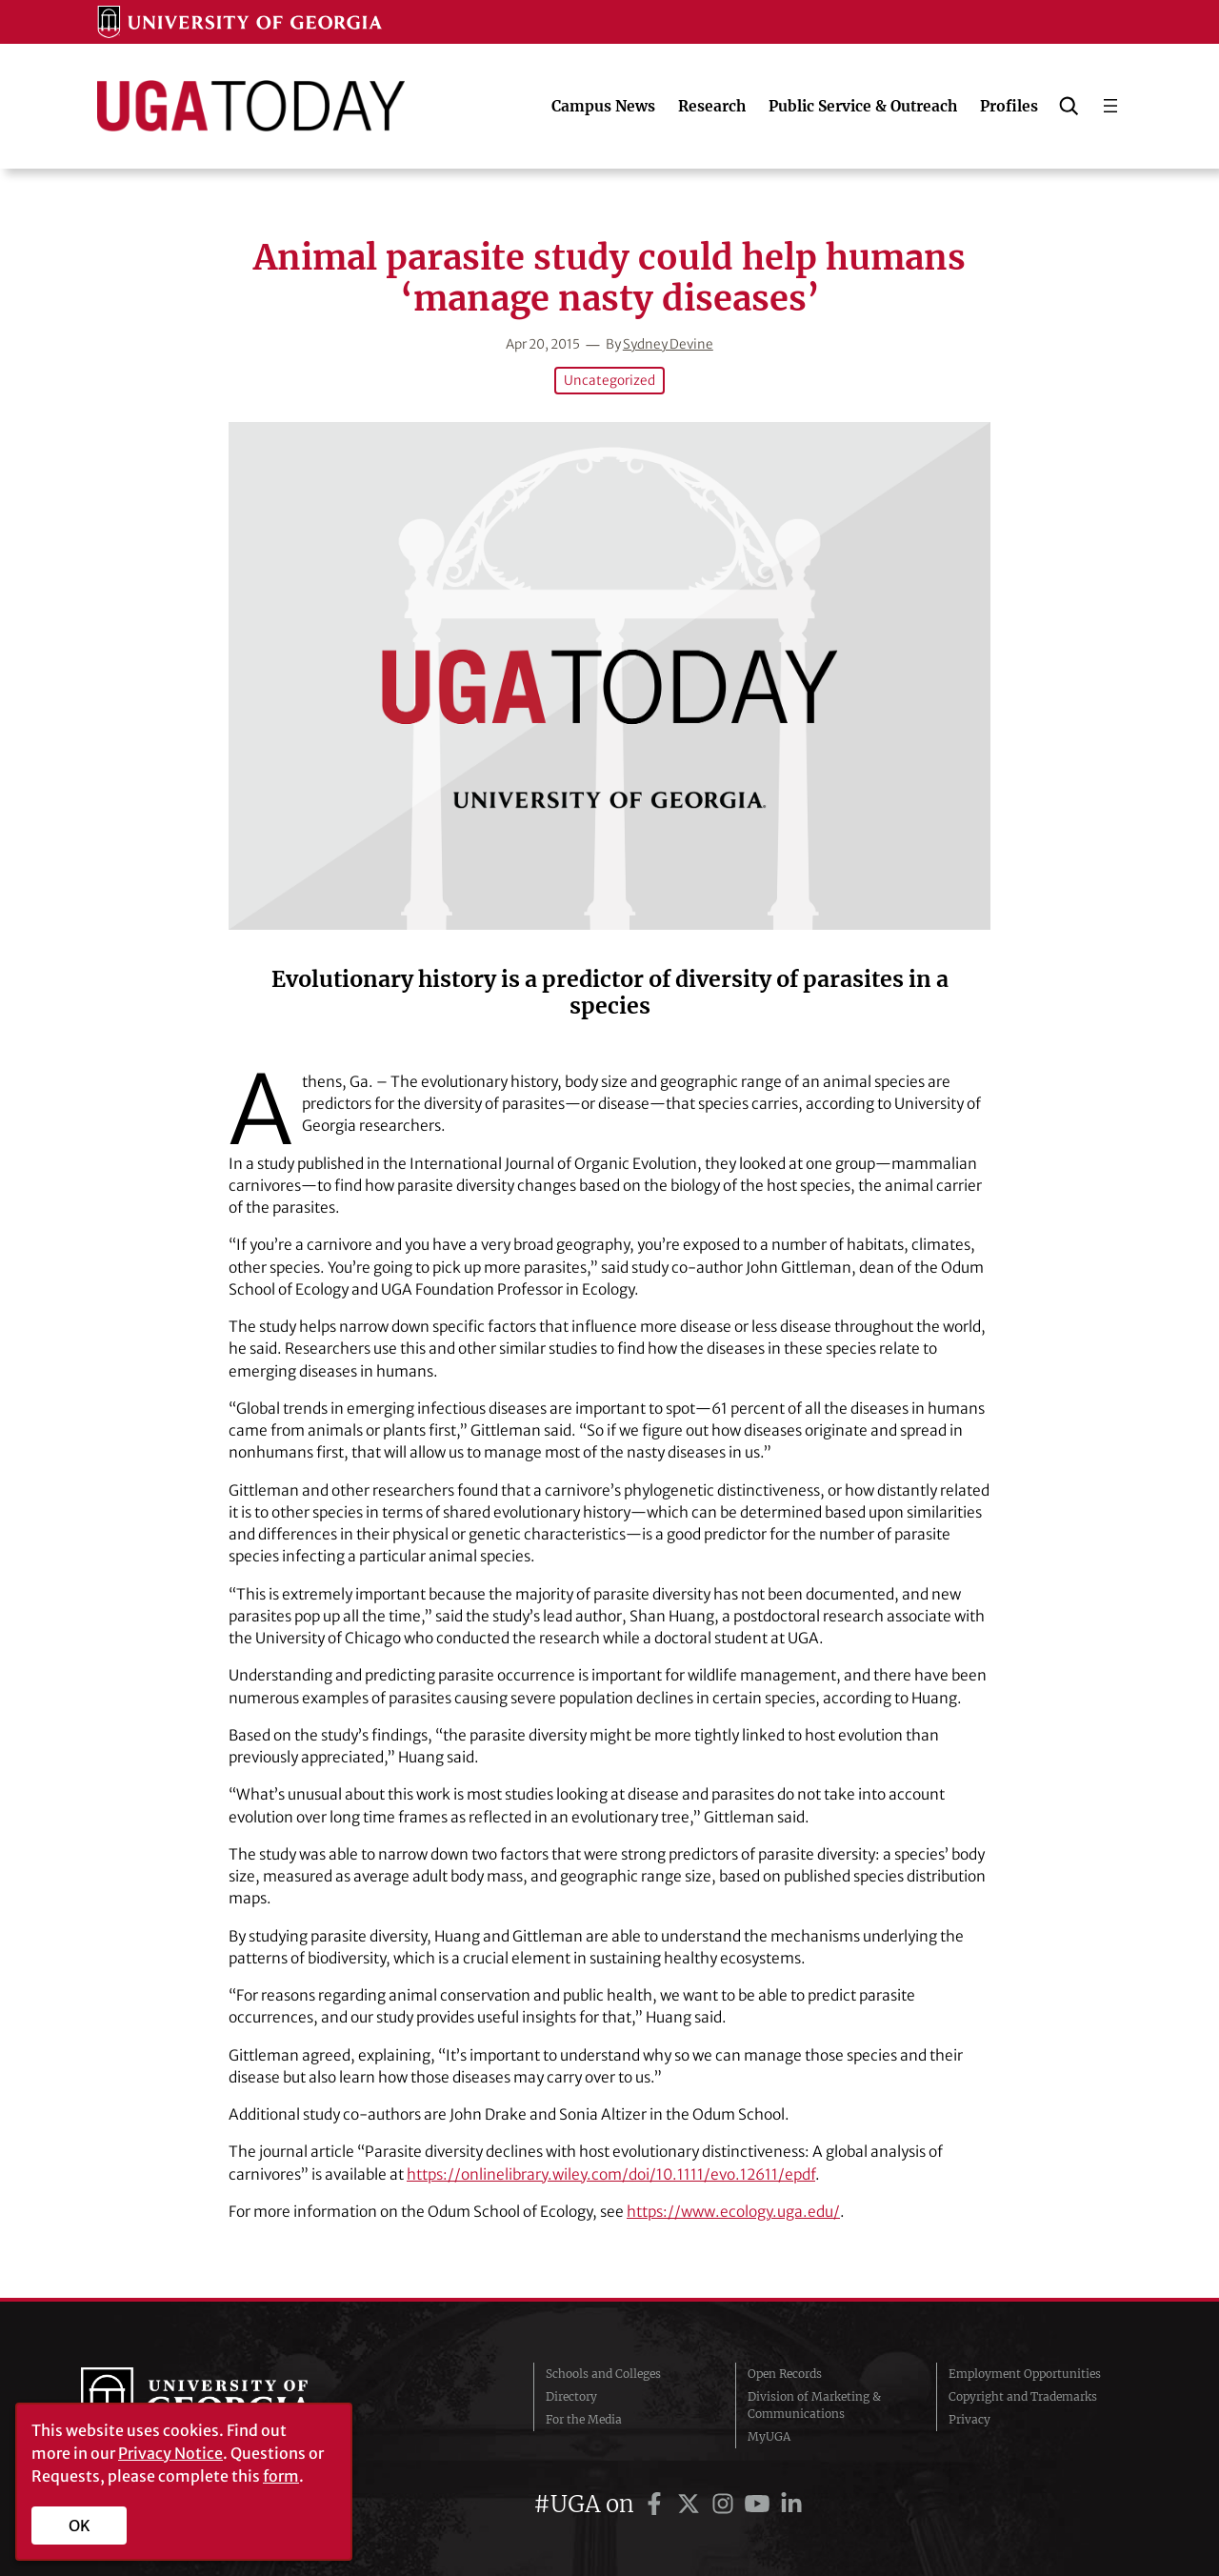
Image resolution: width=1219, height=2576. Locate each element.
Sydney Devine (668, 344)
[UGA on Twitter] (691, 2504)
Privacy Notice (170, 2453)
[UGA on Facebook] (657, 2504)
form (281, 2475)
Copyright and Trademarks (1023, 2396)
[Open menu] (1110, 105)
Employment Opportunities (1025, 2373)
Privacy (969, 2419)
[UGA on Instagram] (726, 2504)
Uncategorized (609, 380)
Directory (571, 2396)
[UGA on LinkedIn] (791, 2504)
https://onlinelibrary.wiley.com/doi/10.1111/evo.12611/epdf (611, 2174)
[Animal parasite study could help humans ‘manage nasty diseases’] (609, 676)
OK (79, 2525)
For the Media (584, 2419)
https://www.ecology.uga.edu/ (733, 2212)
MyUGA (769, 2436)
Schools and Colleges (603, 2373)
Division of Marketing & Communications (814, 2405)
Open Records (785, 2373)
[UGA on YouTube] (760, 2504)
